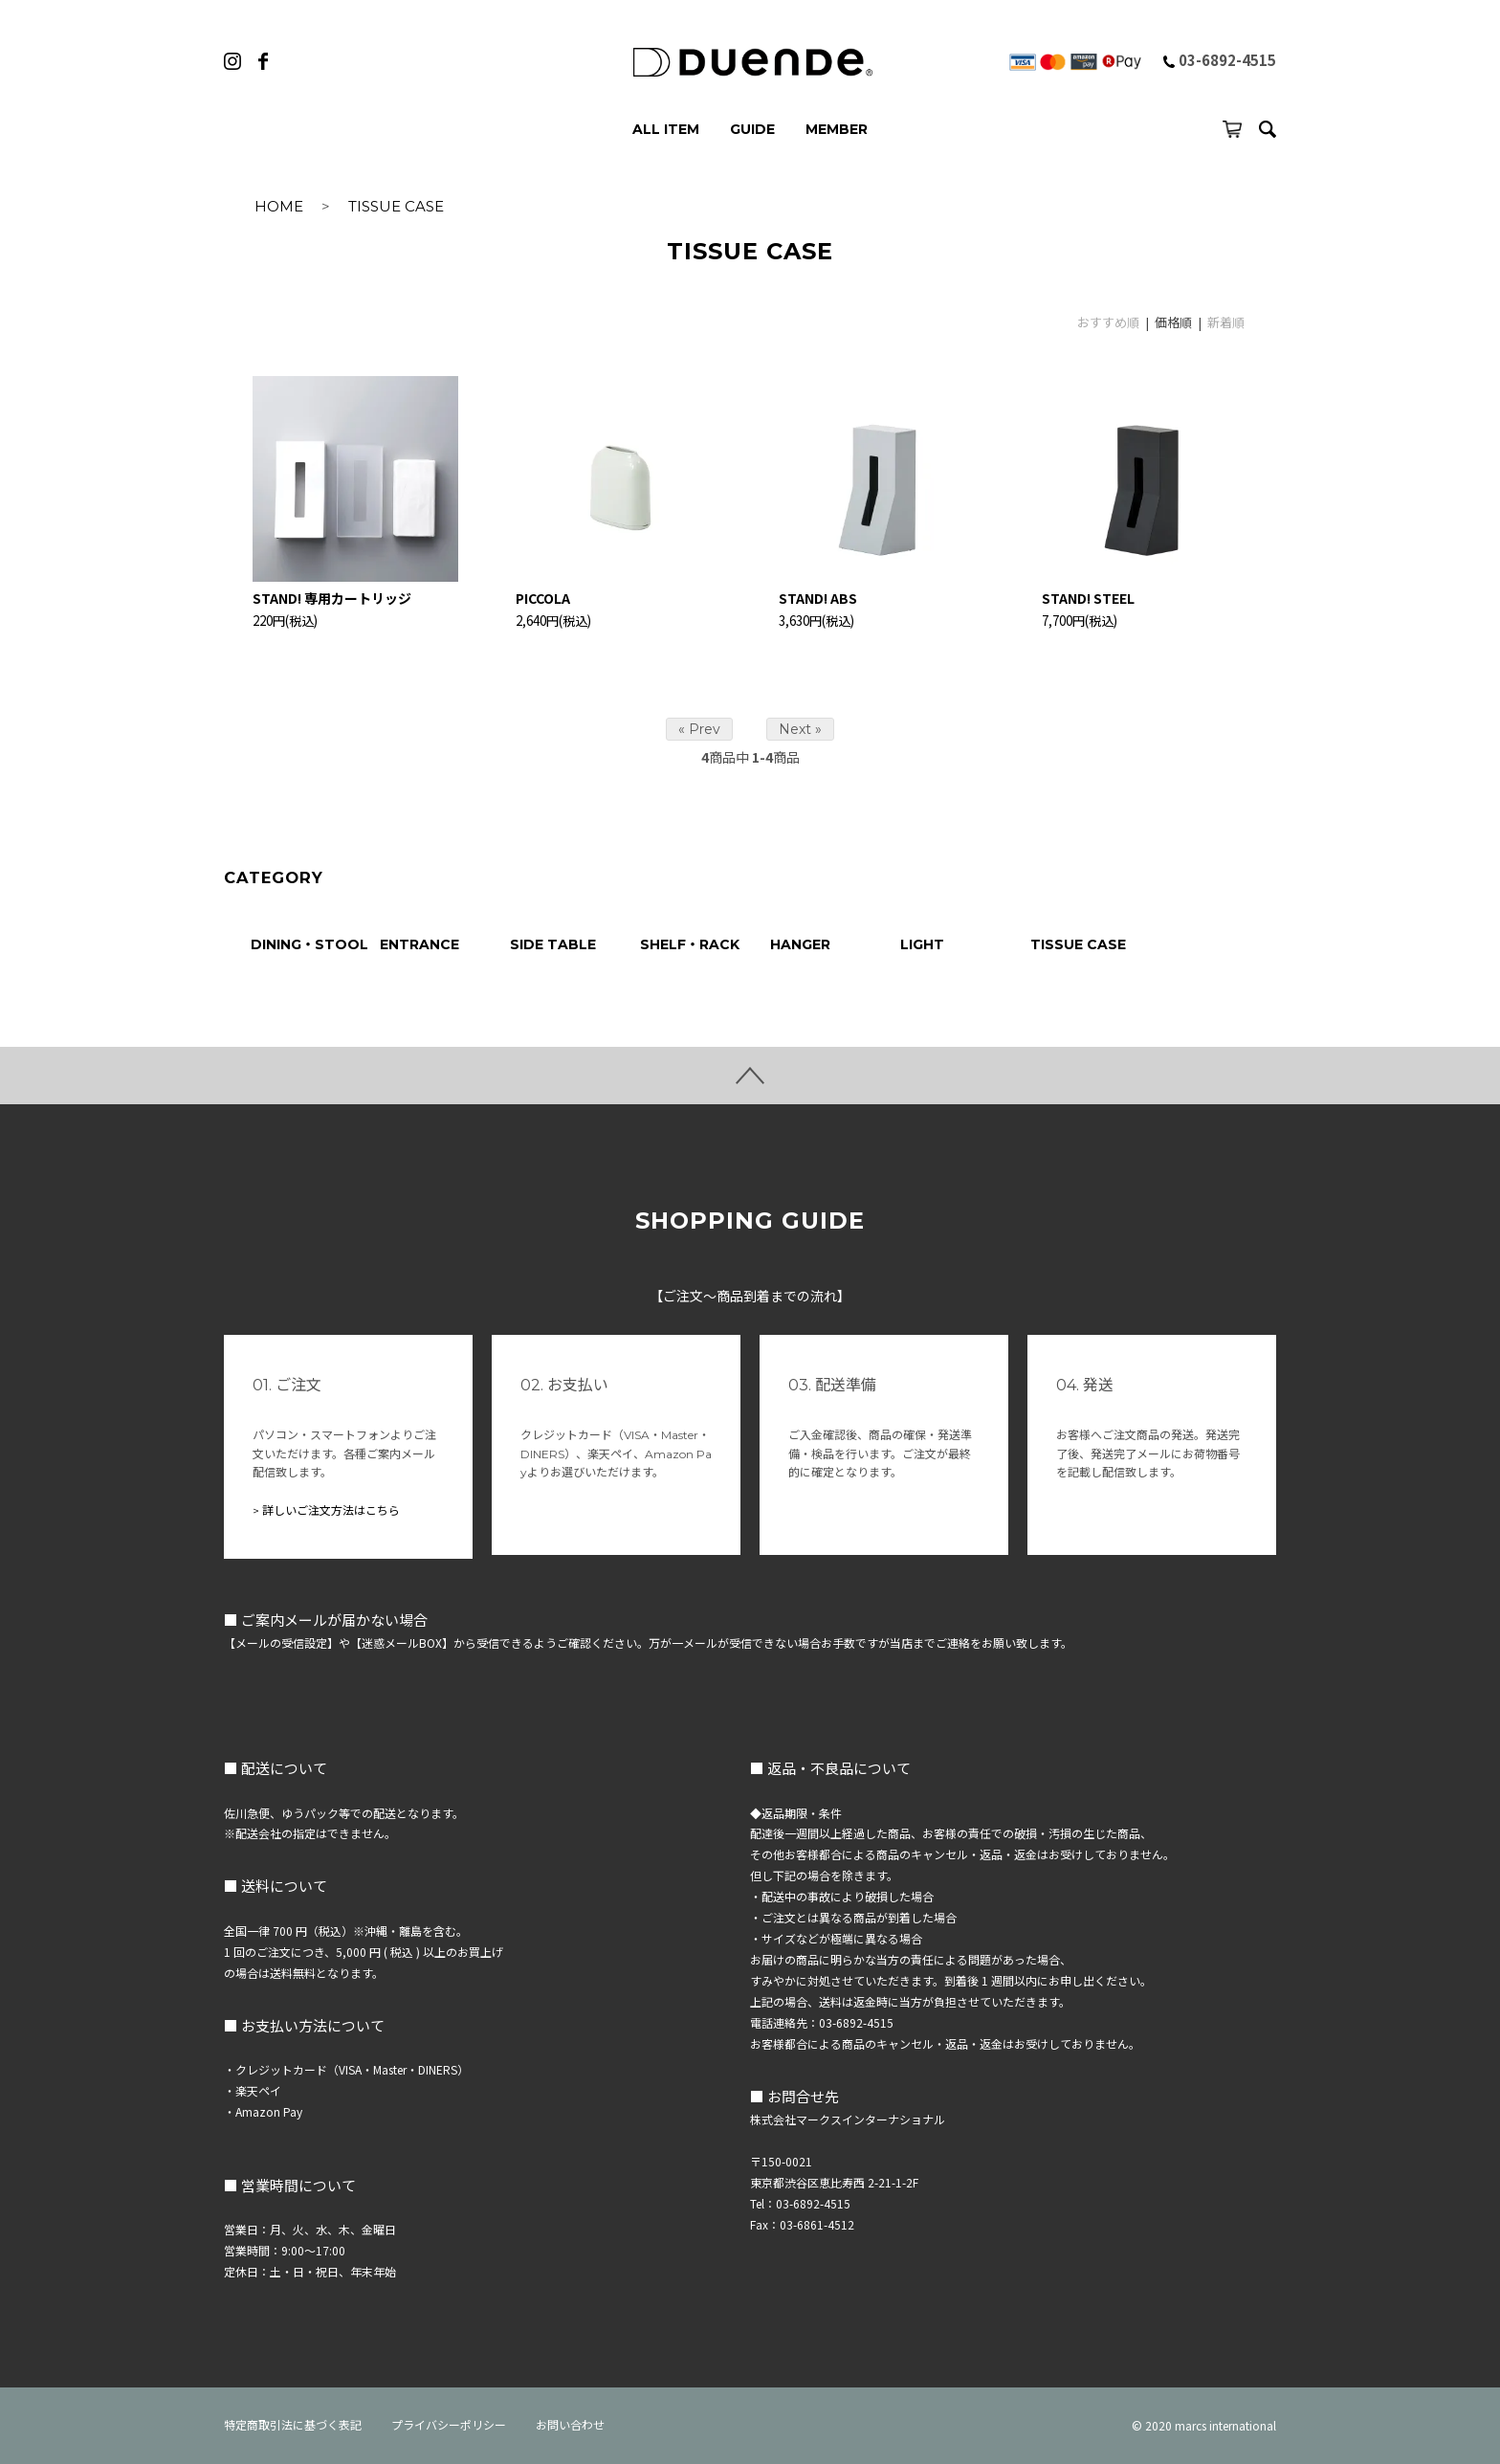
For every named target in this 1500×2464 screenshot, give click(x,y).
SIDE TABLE (553, 944)
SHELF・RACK (689, 944)
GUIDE (752, 129)
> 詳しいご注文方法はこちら (326, 1510)
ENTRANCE (419, 944)
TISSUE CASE (396, 206)
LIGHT (922, 944)
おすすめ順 (1108, 322)
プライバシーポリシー (448, 2425)
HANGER (800, 944)
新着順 (1226, 322)
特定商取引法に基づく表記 (293, 2425)
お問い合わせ (570, 2425)
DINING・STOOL (309, 944)
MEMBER (836, 129)
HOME (278, 206)
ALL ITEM (665, 129)
